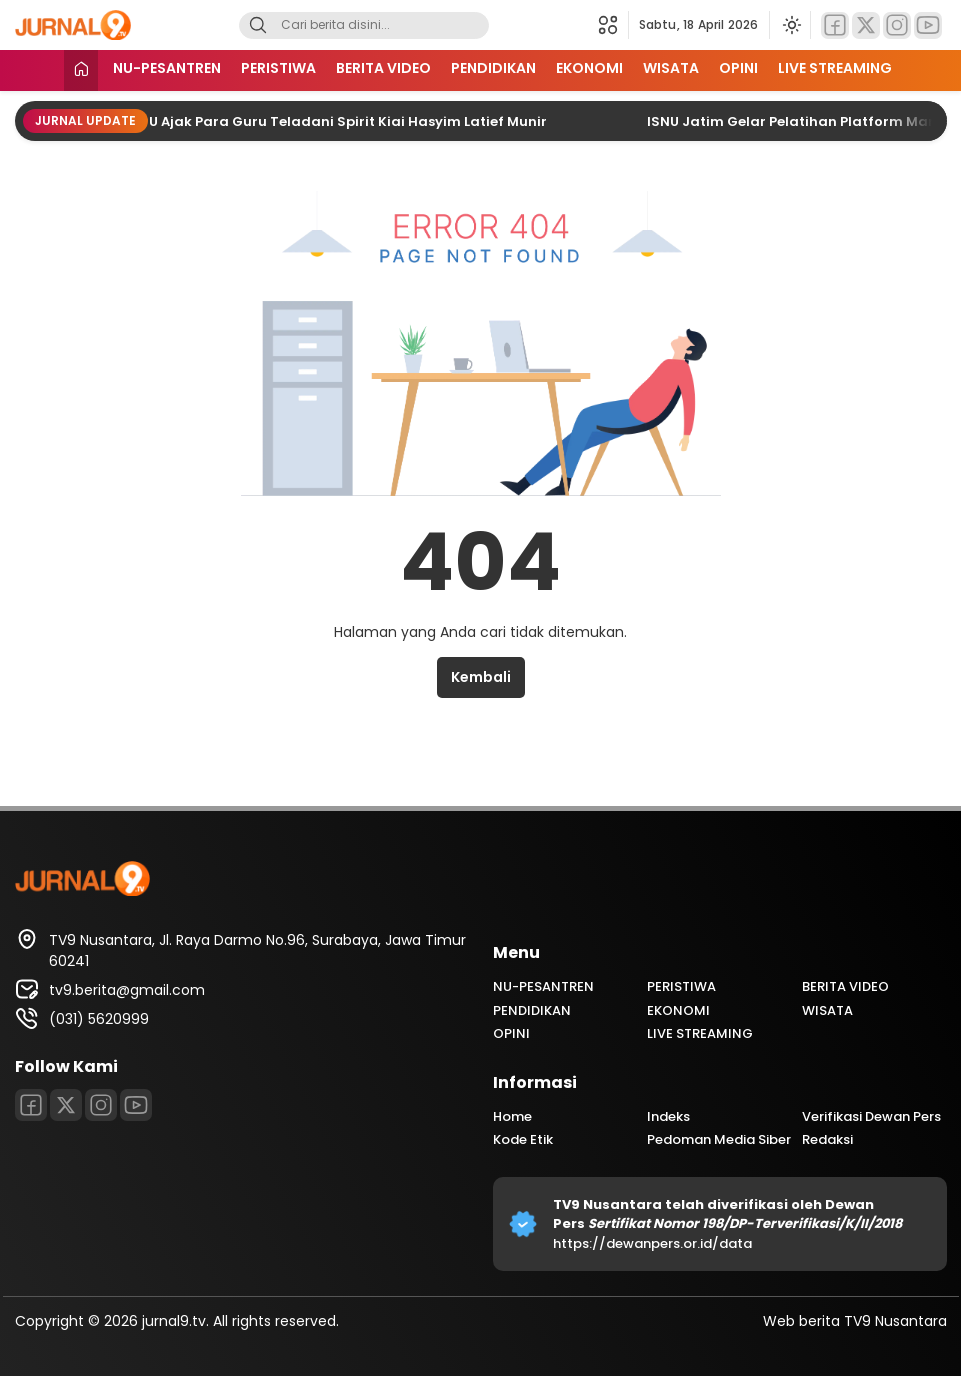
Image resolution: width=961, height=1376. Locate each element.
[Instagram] (897, 25)
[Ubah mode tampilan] (790, 25)
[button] (613, 25)
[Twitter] (866, 25)
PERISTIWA (278, 68)
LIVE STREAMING (835, 68)
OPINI (738, 68)
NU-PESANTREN (167, 68)
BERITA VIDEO (383, 68)
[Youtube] (928, 25)
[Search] (258, 25)
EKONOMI (589, 68)
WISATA (671, 68)
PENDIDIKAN (493, 68)
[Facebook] (835, 25)
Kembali (481, 677)
